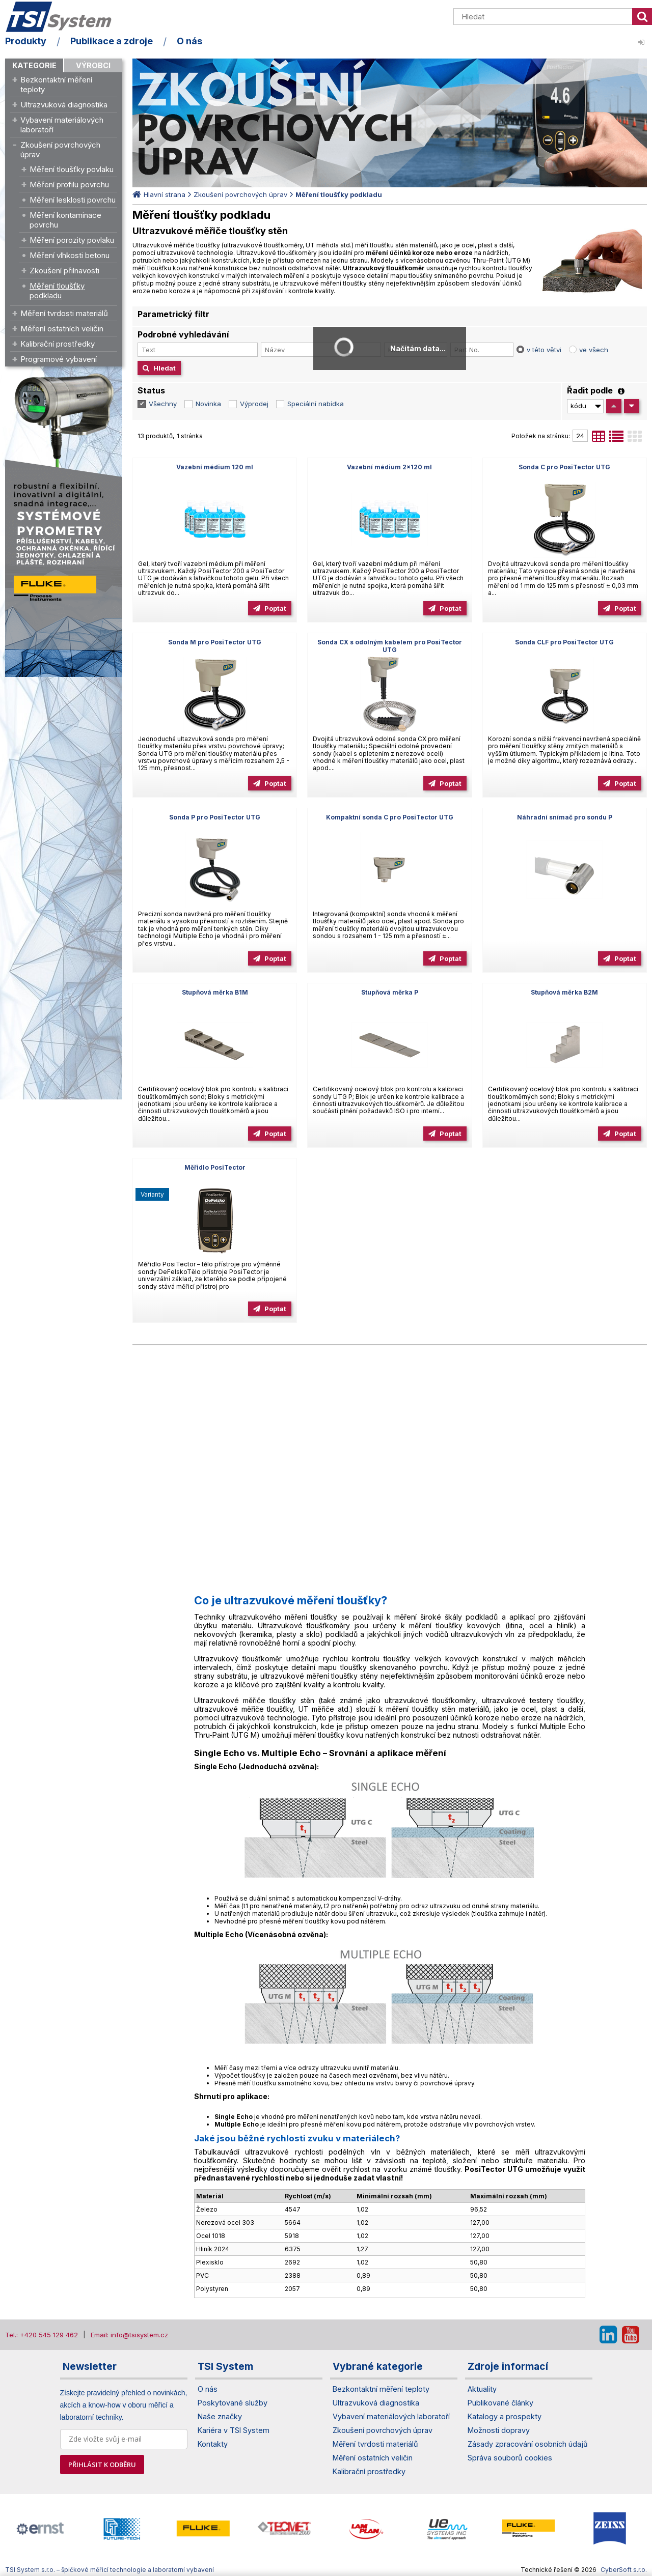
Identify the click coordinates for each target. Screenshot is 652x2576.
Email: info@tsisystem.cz (129, 2335)
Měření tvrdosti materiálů (64, 313)
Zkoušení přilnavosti (64, 270)
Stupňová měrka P (389, 992)
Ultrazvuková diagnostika (63, 104)
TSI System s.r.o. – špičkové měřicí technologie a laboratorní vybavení (63, 17)
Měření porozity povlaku (72, 240)
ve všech (593, 350)
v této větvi (544, 350)
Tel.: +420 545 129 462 (41, 2335)
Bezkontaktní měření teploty (56, 84)
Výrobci (93, 65)
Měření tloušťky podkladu (57, 290)
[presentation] (10, 2528)
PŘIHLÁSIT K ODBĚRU (102, 2464)
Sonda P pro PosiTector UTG (214, 817)
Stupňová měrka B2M (564, 992)
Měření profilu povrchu (69, 184)
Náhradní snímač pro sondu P (564, 817)
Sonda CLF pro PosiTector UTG (564, 642)
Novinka (208, 404)
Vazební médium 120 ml (214, 467)
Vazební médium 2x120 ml (389, 467)
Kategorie (34, 65)
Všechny (163, 404)
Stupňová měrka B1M (215, 992)
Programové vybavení (58, 359)
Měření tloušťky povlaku (72, 169)
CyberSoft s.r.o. (624, 2569)
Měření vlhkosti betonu (70, 255)
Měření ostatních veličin (61, 328)
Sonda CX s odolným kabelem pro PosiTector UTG (389, 646)
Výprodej (254, 404)
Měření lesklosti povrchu (73, 200)
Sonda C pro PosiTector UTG (564, 467)
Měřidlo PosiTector (215, 1167)
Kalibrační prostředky (57, 344)
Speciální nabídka (315, 404)
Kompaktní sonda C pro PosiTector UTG (389, 817)
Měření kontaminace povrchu (65, 220)
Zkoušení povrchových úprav (60, 149)
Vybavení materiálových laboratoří (61, 124)
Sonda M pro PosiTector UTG (214, 642)
